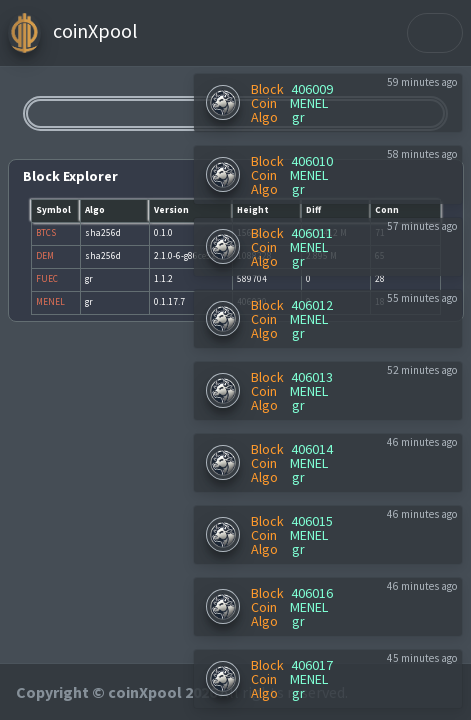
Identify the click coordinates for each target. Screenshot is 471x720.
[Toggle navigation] (435, 33)
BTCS (46, 233)
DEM (45, 256)
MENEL (309, 103)
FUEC (47, 279)
